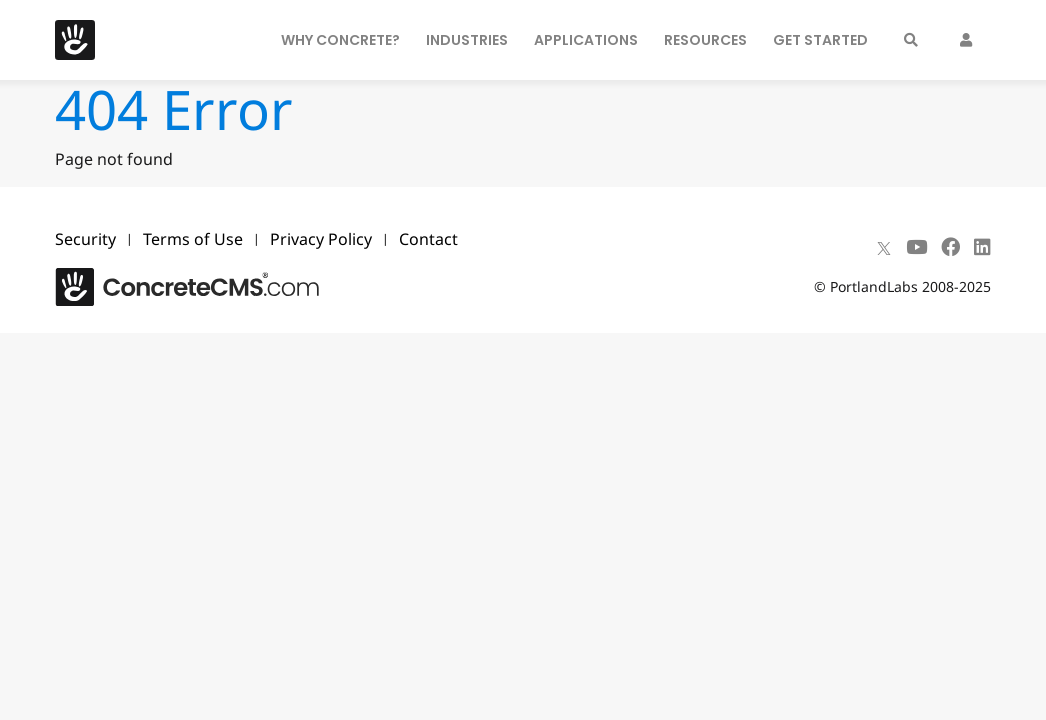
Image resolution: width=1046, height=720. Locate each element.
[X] (884, 247)
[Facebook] (950, 247)
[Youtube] (916, 247)
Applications (586, 40)
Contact (428, 239)
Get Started (820, 40)
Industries (467, 40)
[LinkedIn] (982, 247)
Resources (705, 40)
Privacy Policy (321, 239)
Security (85, 239)
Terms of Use (193, 239)
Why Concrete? (340, 40)
